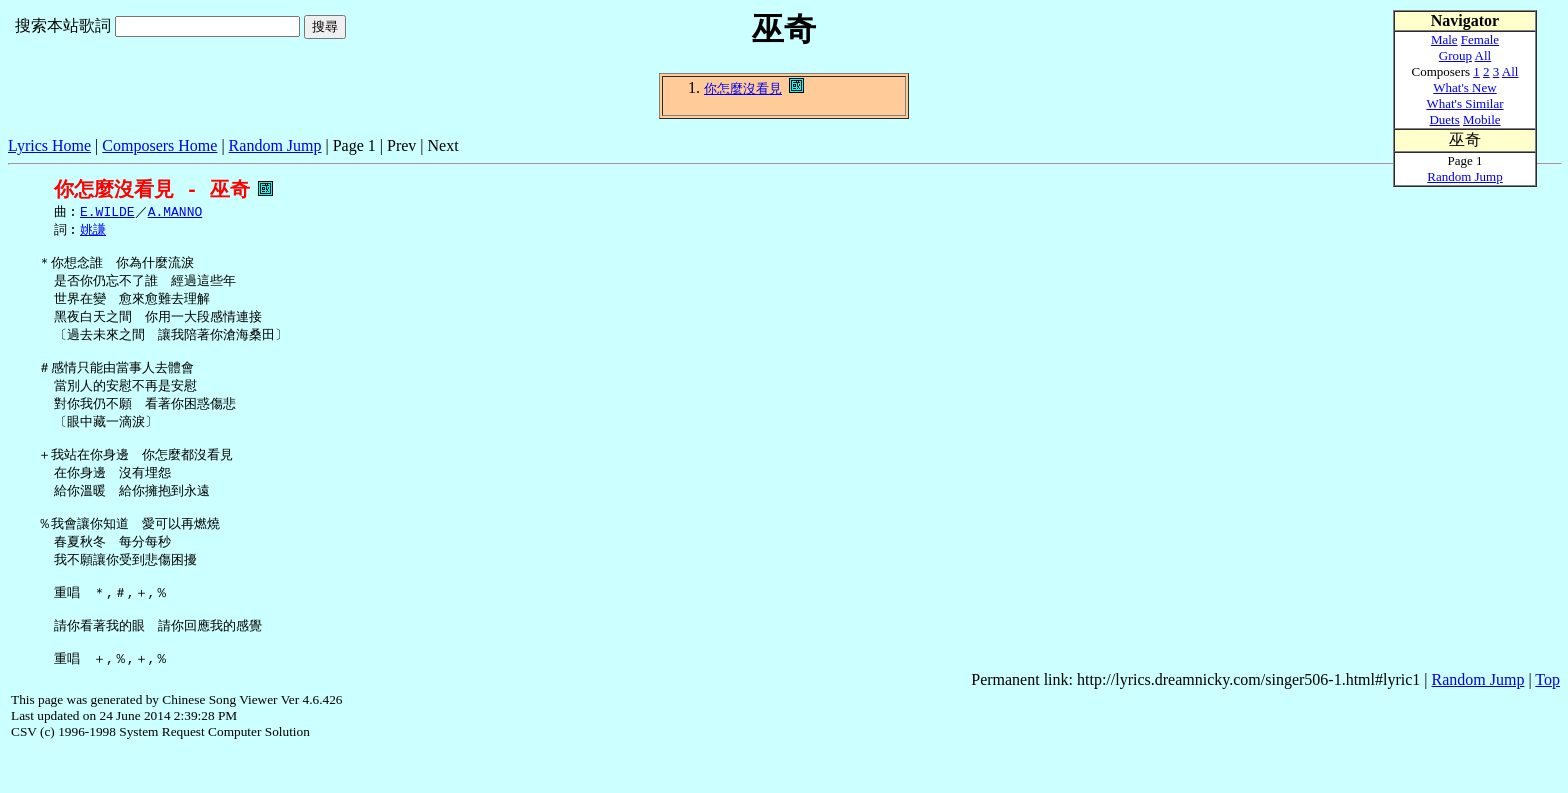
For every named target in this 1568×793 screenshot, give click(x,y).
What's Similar (1464, 103)
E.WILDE (107, 213)
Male (1444, 39)
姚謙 (93, 232)
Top (1547, 721)
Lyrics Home (49, 145)
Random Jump (275, 145)
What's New (1464, 87)
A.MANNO (175, 213)
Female (1480, 39)
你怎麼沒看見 (743, 88)
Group (1455, 55)
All (1483, 55)
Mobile (1482, 119)
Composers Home (159, 145)
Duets (1444, 119)
